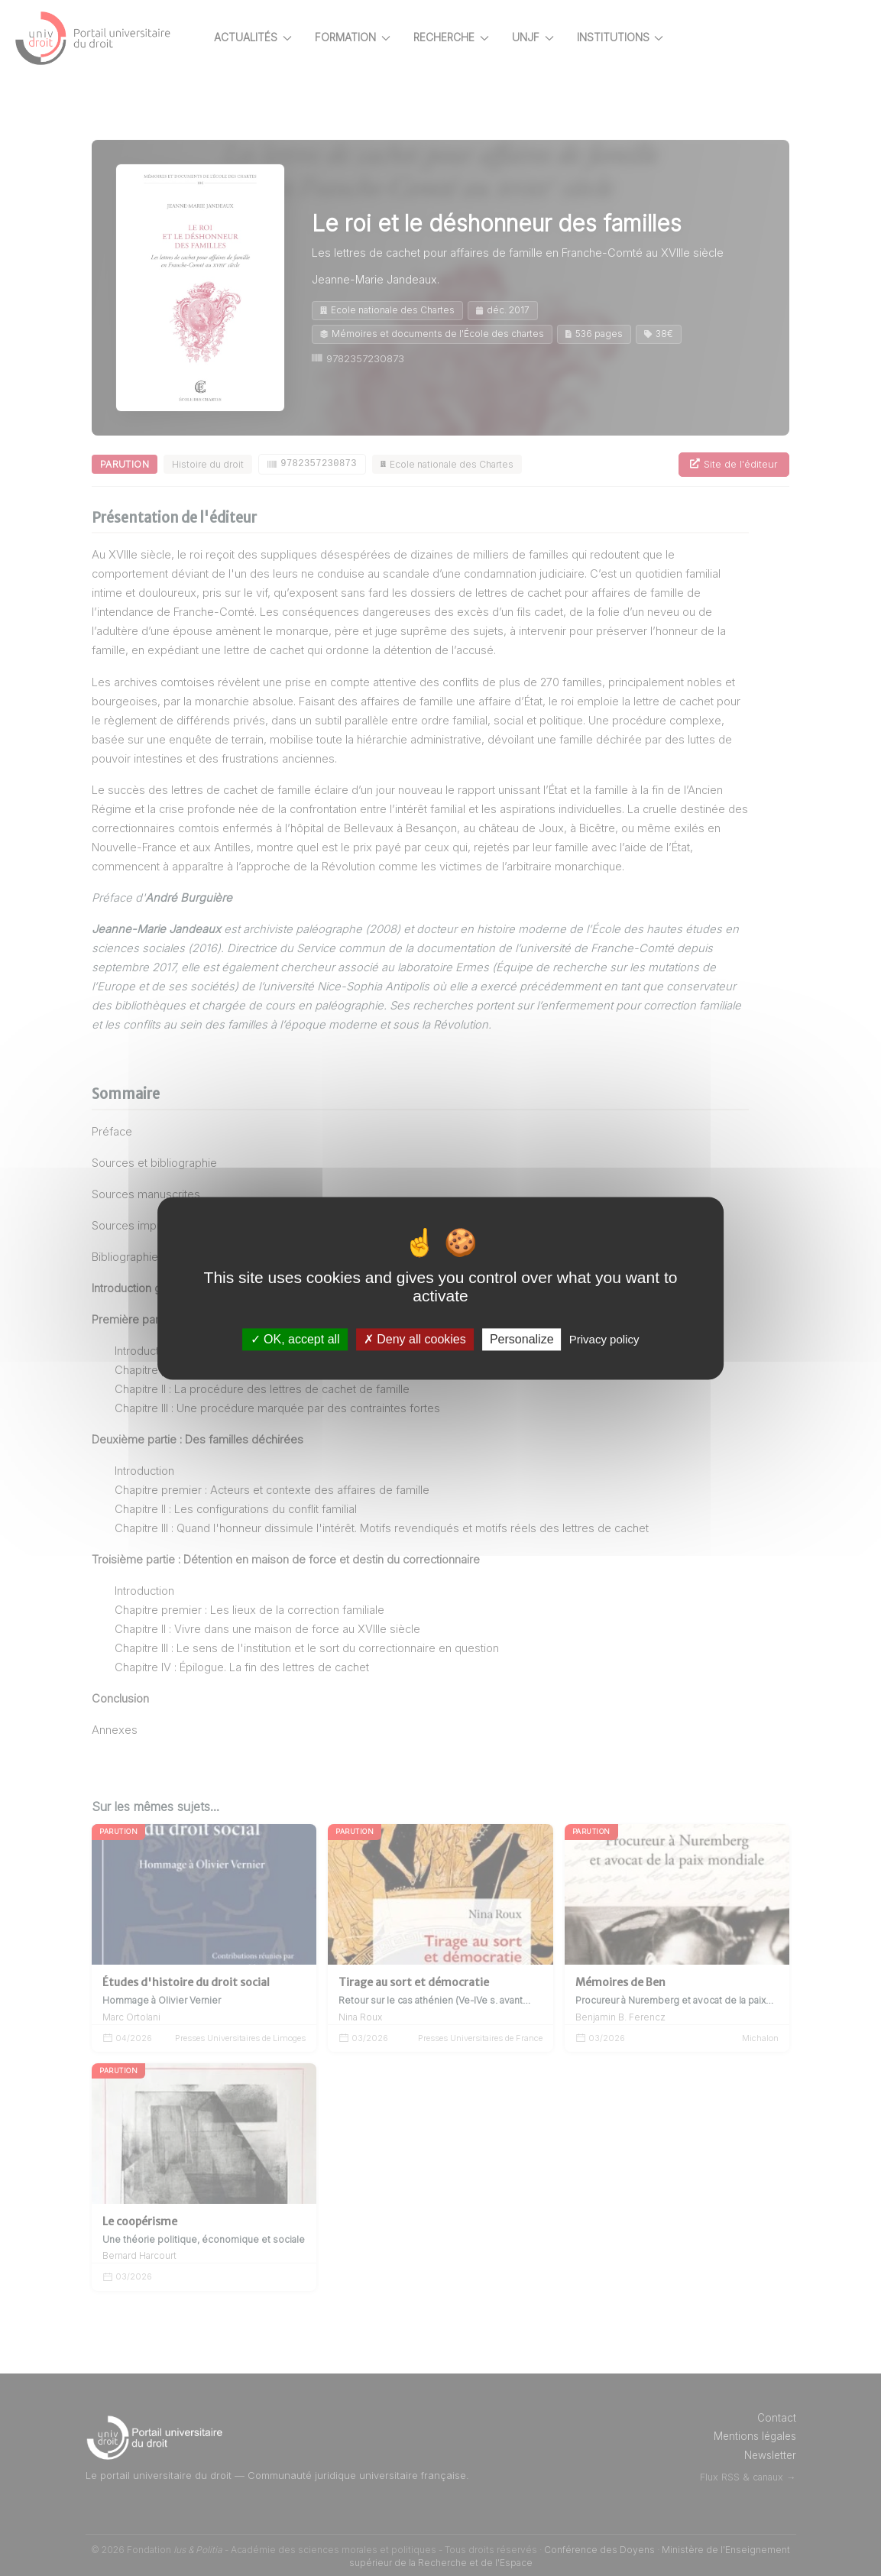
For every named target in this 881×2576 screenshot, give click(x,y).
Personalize (522, 1339)
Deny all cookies (415, 1339)
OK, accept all (295, 1339)
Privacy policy (604, 1339)
